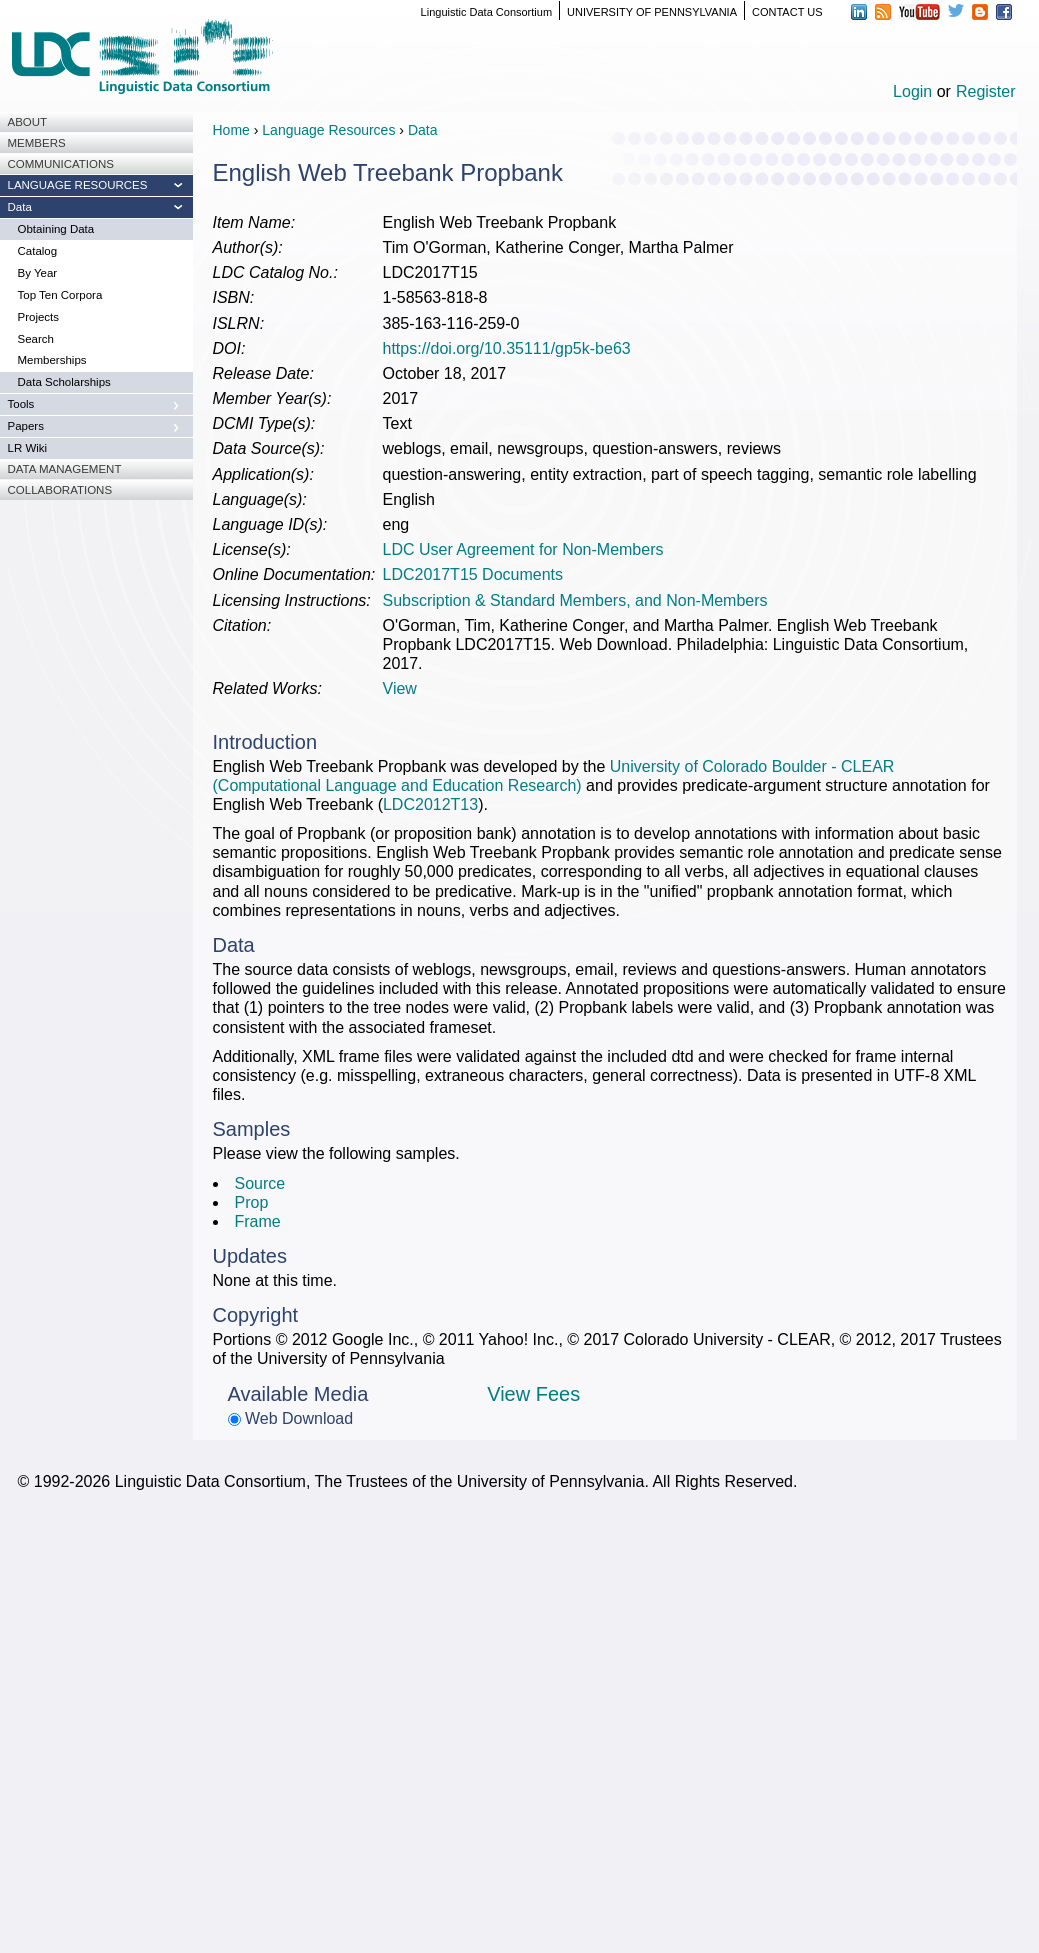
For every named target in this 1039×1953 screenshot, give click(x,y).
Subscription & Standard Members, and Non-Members (575, 600)
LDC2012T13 (430, 804)
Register (986, 91)
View (400, 688)
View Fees (533, 1394)
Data (423, 130)
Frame (258, 1221)
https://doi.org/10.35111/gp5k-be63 (507, 348)
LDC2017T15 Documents (473, 574)
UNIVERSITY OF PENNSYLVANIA (652, 12)
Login (912, 91)
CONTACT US (787, 12)
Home (231, 130)
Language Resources (328, 130)
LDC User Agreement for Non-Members (523, 549)
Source (260, 1183)
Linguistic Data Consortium (486, 12)
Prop (252, 1202)
